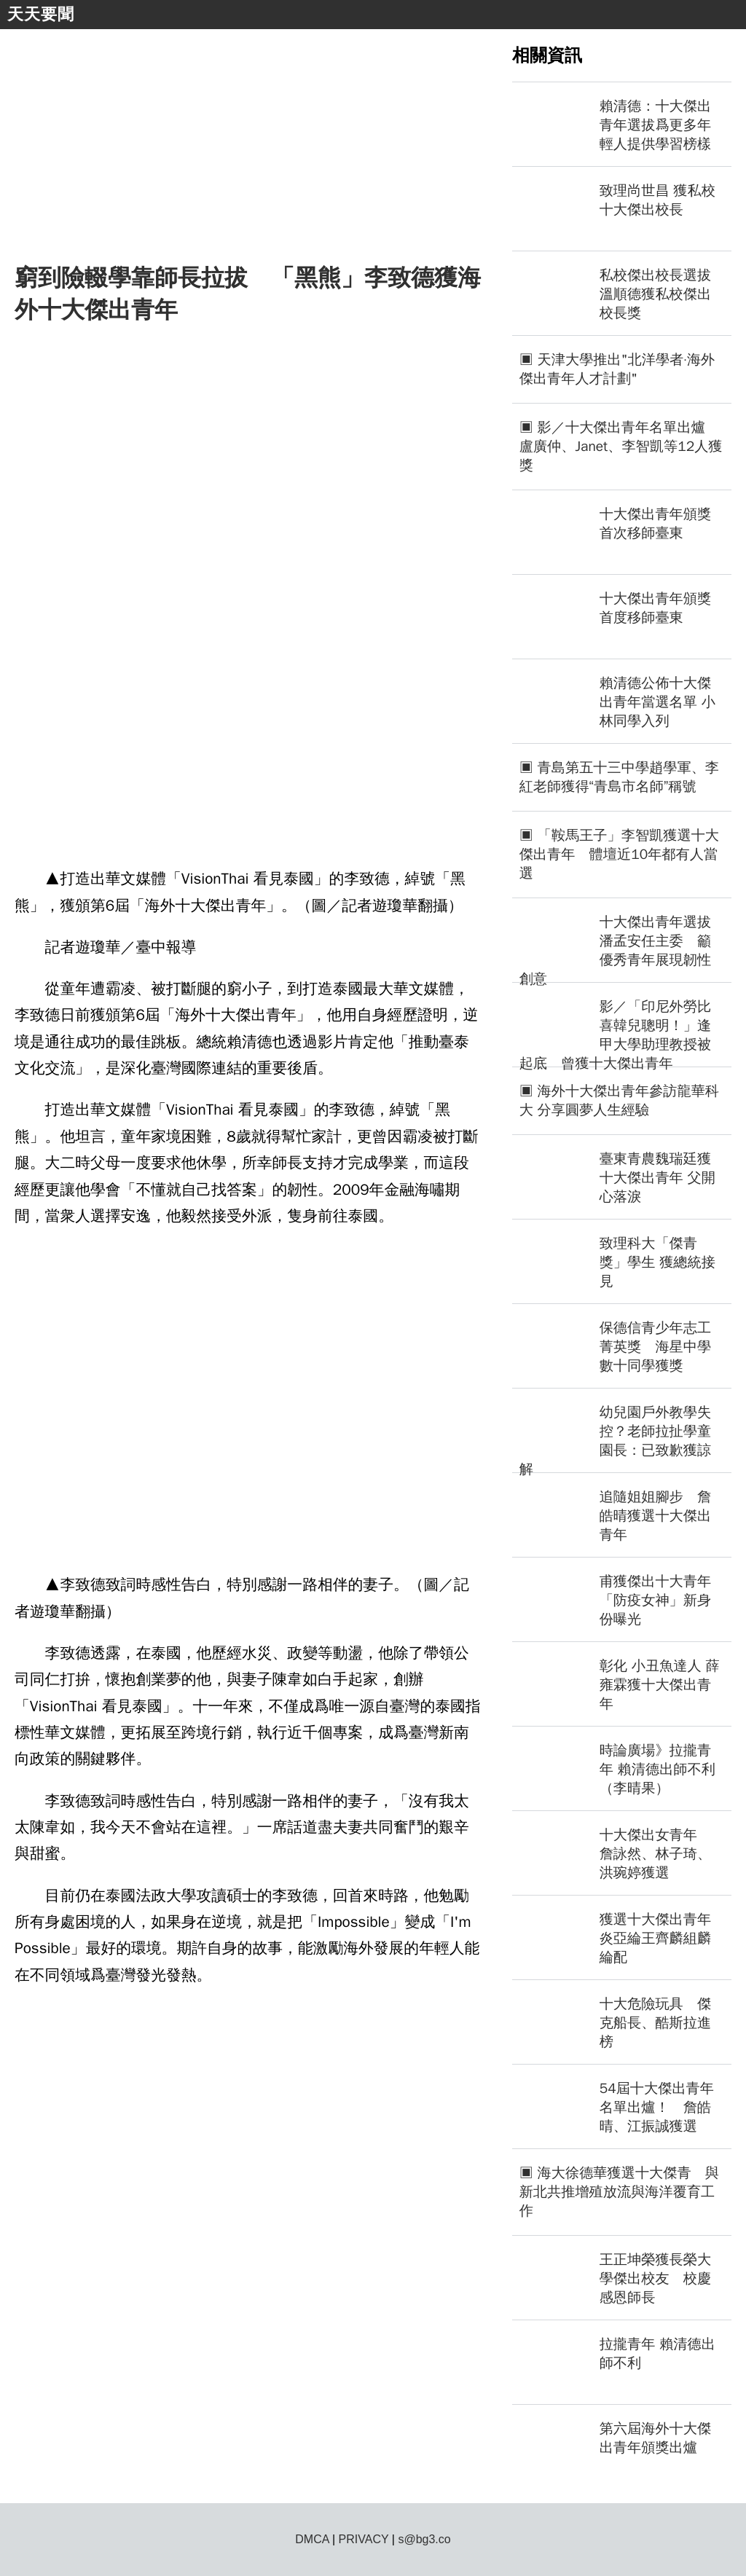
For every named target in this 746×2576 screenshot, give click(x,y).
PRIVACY (364, 2539)
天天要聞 (40, 14)
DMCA (312, 2539)
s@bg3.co (424, 2539)
